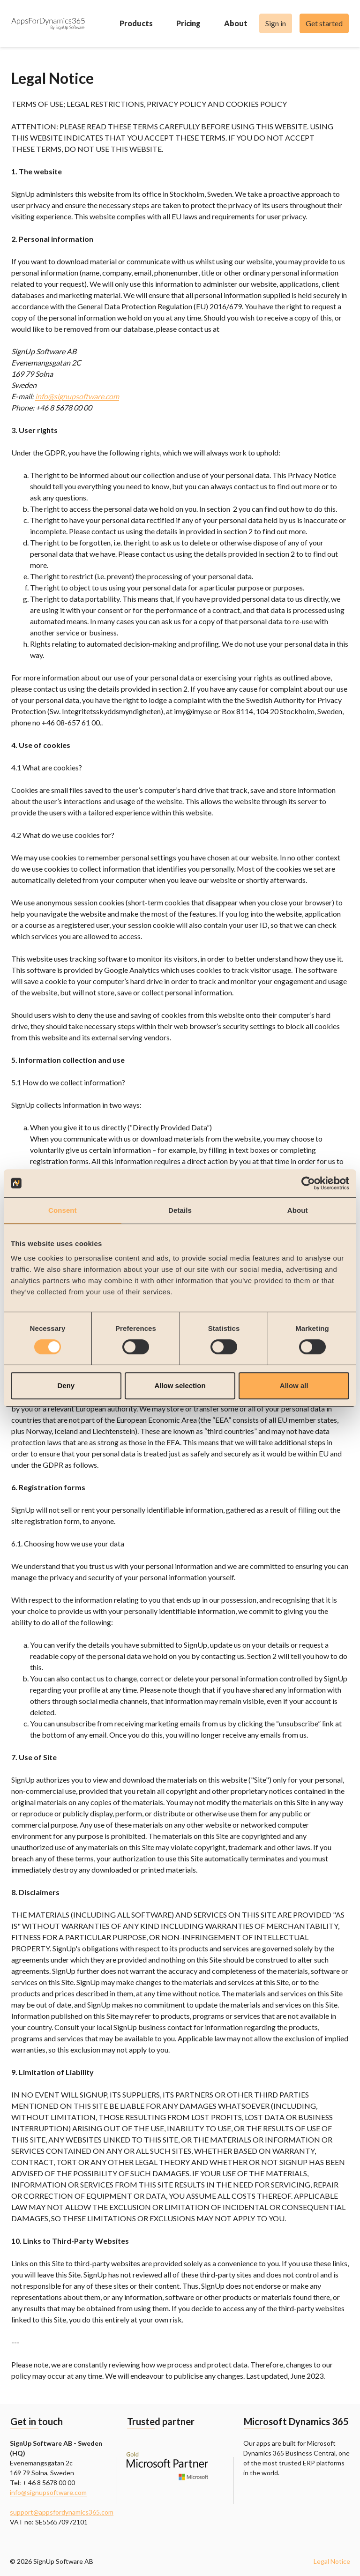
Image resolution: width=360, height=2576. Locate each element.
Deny (66, 1385)
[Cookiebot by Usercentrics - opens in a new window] (308, 1183)
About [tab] (297, 1210)
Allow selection (179, 1385)
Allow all (294, 1385)
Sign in (275, 23)
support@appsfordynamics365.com (61, 2512)
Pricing (201, 23)
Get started (324, 23)
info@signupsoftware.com (77, 396)
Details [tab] (180, 1210)
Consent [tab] (62, 1210)
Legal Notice (332, 2561)
